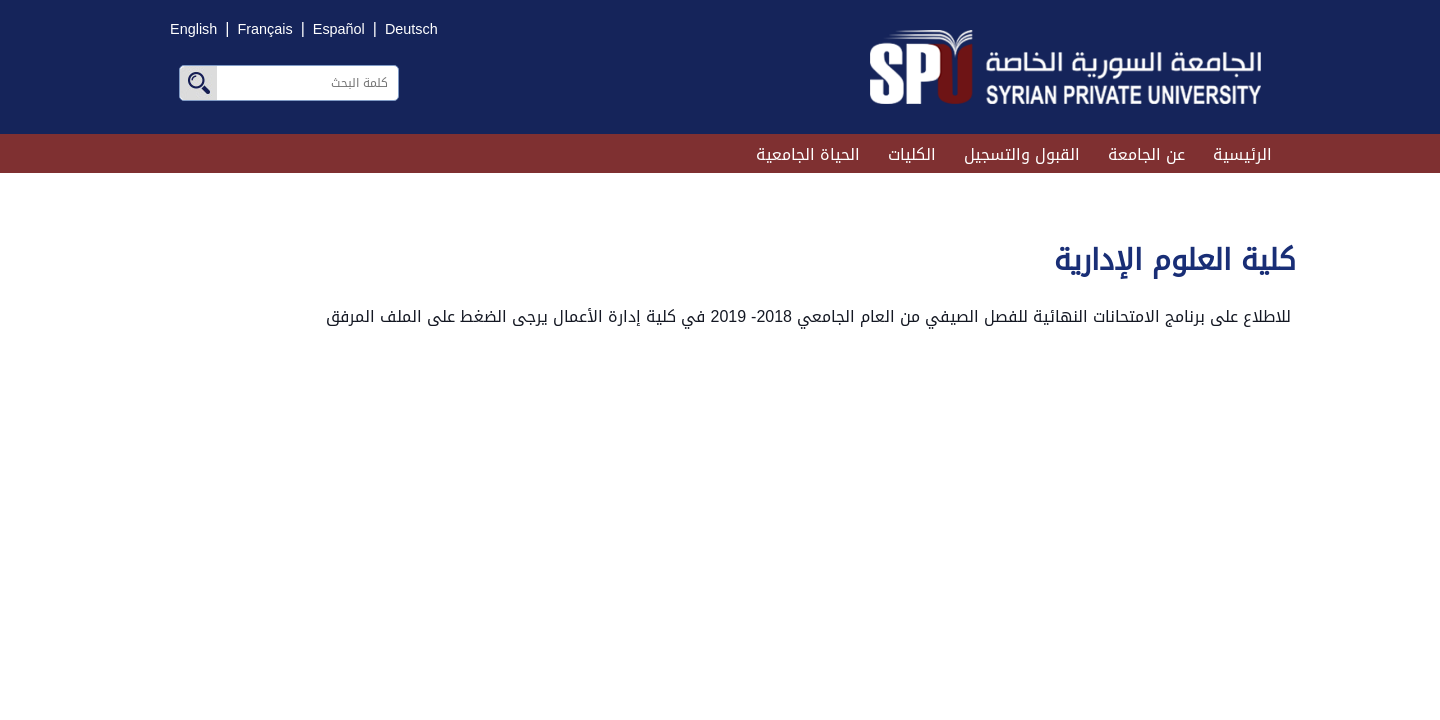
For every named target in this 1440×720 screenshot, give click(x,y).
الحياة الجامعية (808, 154)
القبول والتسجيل (1022, 154)
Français (264, 29)
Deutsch (411, 29)
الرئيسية (1242, 154)
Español (339, 29)
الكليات (912, 154)
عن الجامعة (1146, 154)
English (193, 29)
